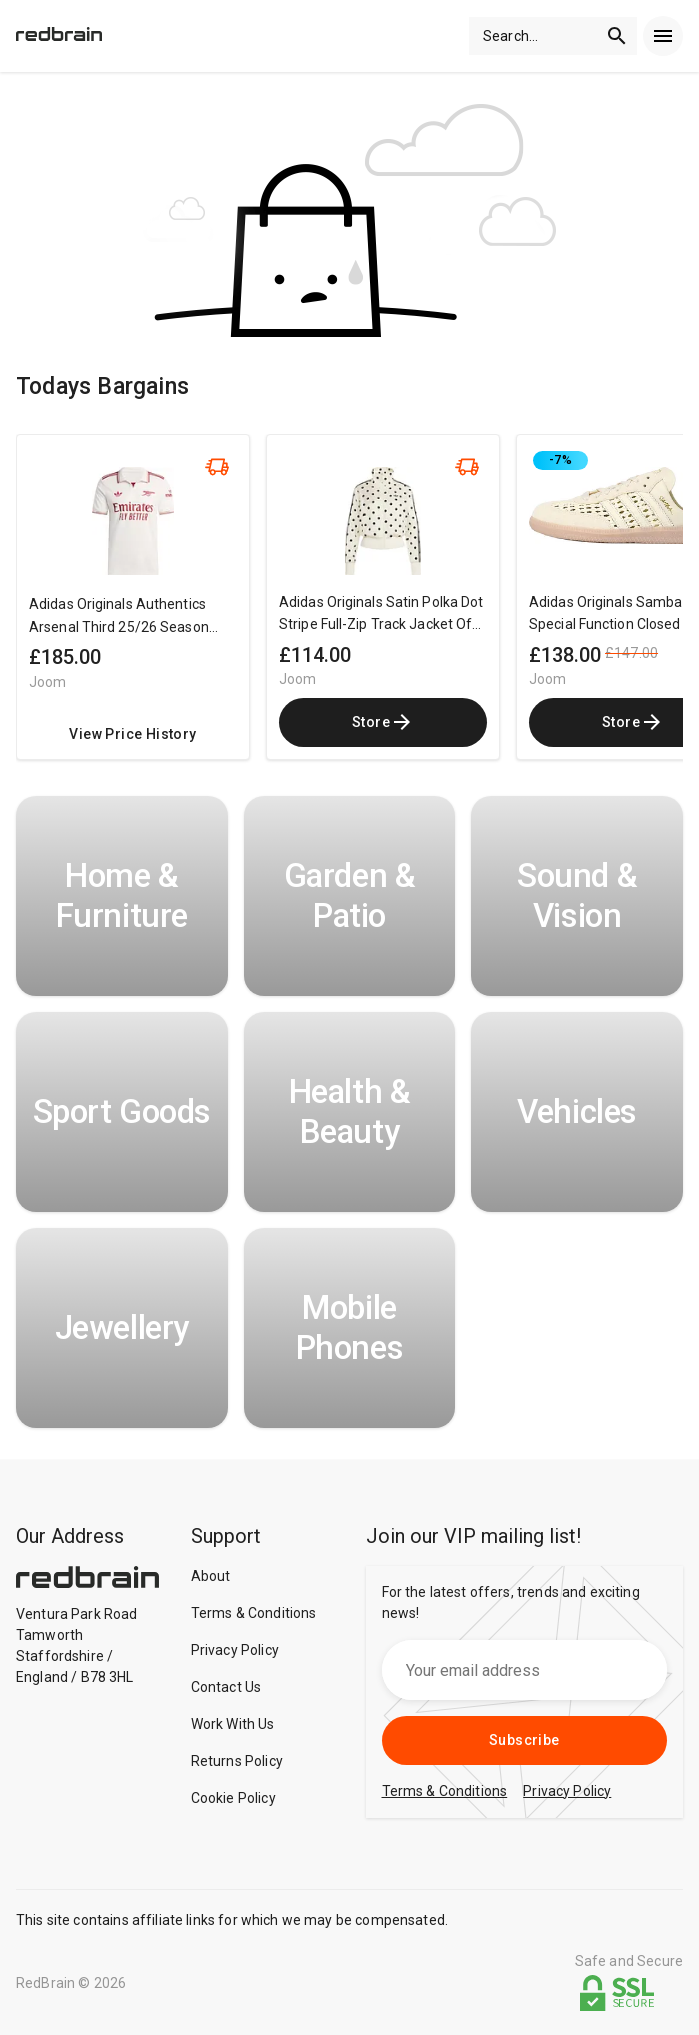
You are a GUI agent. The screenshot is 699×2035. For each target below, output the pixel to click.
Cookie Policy (233, 1798)
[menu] (663, 36)
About (211, 1576)
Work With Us (233, 1724)
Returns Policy (237, 1761)
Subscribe (524, 1740)
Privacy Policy (235, 1650)
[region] (349, 607)
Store (383, 722)
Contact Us (226, 1687)
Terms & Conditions (254, 1613)
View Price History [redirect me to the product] (132, 734)
